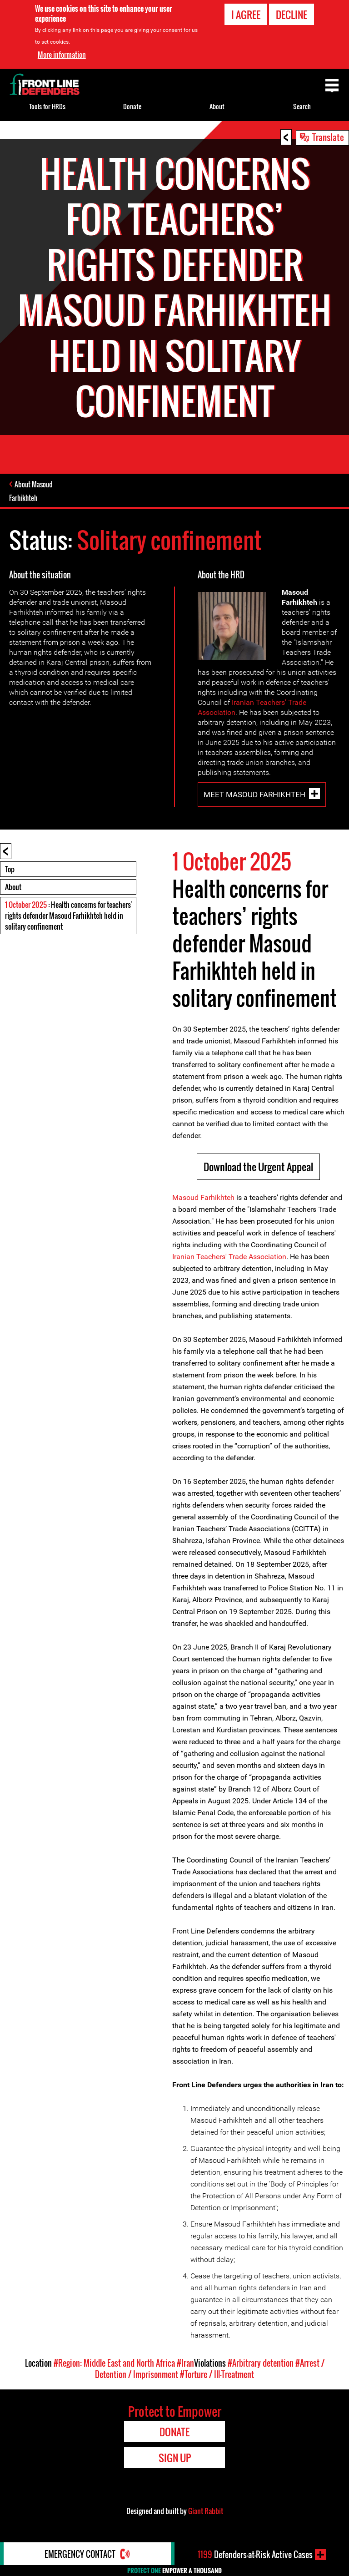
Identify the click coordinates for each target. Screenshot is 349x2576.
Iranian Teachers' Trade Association (229, 1256)
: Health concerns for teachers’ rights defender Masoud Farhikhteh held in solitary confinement (69, 915)
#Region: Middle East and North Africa (114, 2363)
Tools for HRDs (47, 106)
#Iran (185, 2363)
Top (10, 869)
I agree (245, 14)
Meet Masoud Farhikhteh (254, 794)
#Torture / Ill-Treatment (217, 2374)
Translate (328, 137)
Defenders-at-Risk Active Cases (255, 2555)
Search (302, 106)
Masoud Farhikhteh (203, 1197)
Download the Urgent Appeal (258, 1166)
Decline (291, 14)
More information (62, 54)
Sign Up (175, 2457)
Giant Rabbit (205, 2510)
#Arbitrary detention (261, 2363)
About (13, 886)
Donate (132, 106)
